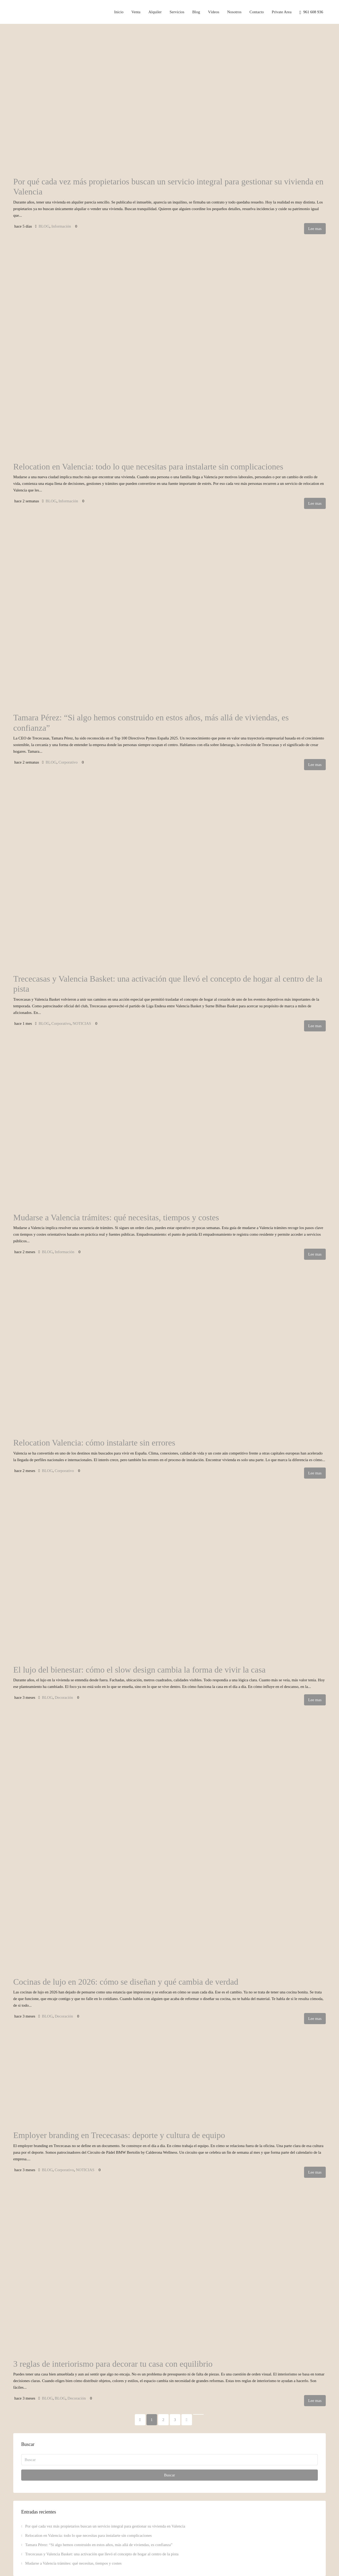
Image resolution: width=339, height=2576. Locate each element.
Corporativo (68, 762)
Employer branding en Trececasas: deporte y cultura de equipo (119, 2135)
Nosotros (234, 12)
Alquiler (155, 12)
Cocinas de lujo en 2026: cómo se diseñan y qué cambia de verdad (125, 1982)
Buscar (169, 2475)
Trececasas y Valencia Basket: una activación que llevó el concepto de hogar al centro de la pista (102, 2554)
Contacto (256, 12)
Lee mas (315, 229)
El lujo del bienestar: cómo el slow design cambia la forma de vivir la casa (139, 1669)
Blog (196, 12)
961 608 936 (311, 12)
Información (61, 226)
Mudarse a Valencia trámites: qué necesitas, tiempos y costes (116, 1217)
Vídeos (213, 12)
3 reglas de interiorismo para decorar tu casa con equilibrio (113, 2364)
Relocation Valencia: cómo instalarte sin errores (94, 1442)
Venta (135, 12)
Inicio (118, 12)
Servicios (177, 12)
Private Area (282, 12)
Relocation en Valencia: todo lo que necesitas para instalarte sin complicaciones (148, 466)
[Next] (186, 2419)
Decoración (64, 1697)
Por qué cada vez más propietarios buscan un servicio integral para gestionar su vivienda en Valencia (105, 2526)
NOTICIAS (82, 1023)
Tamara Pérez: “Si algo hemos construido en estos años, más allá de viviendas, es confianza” (98, 2545)
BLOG (44, 226)
